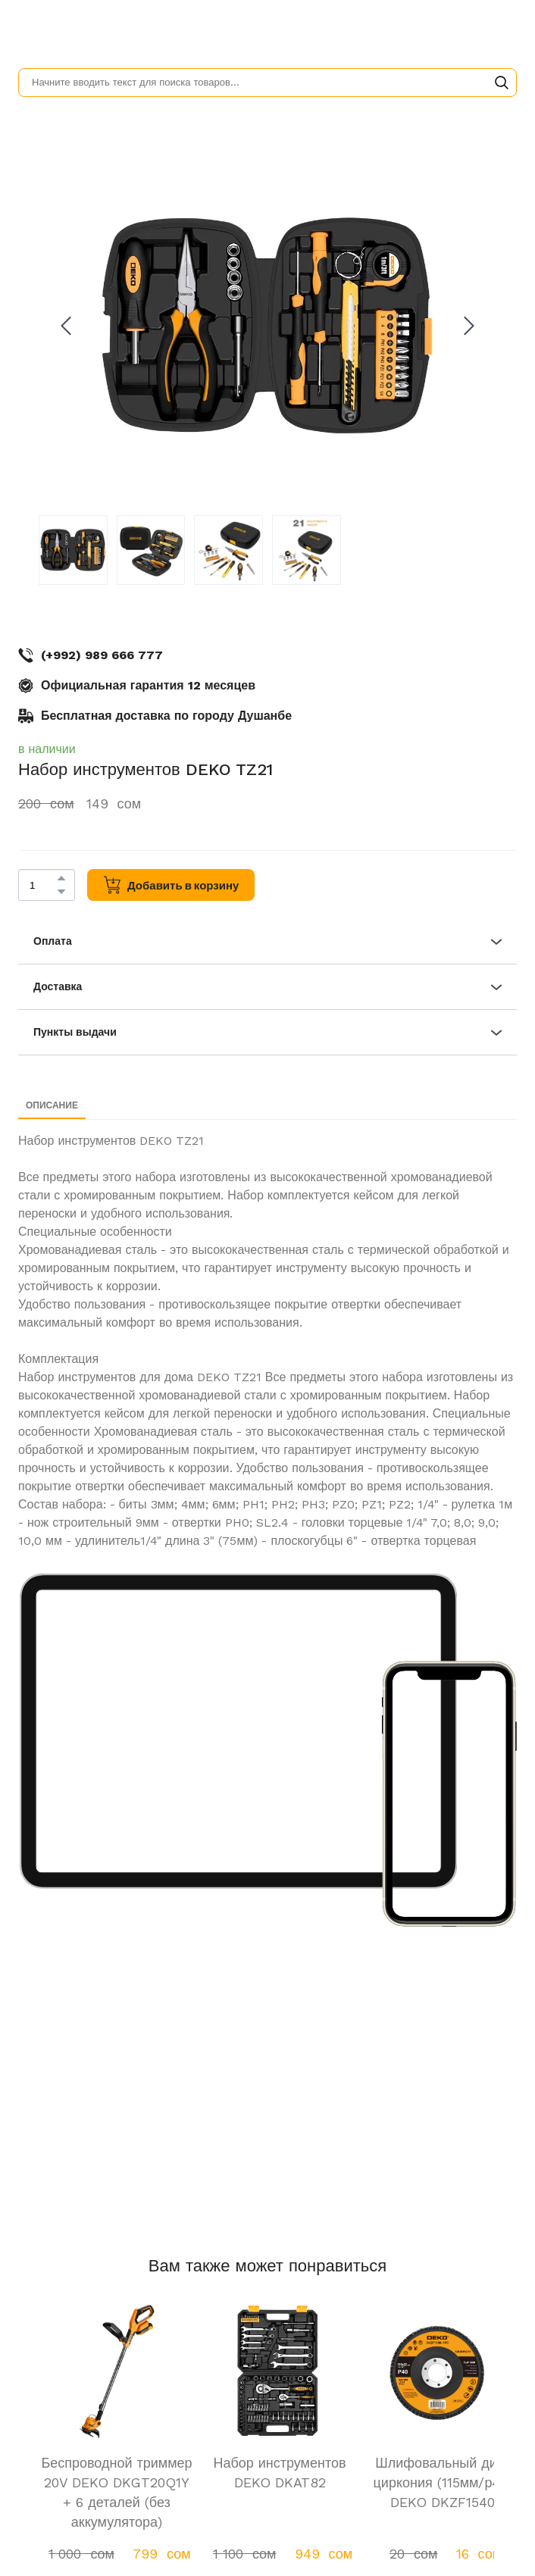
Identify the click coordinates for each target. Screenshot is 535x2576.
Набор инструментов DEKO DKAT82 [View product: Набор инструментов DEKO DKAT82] (279, 2472)
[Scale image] (238, 1732)
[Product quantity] (43, 885)
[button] (502, 82)
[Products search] (267, 82)
